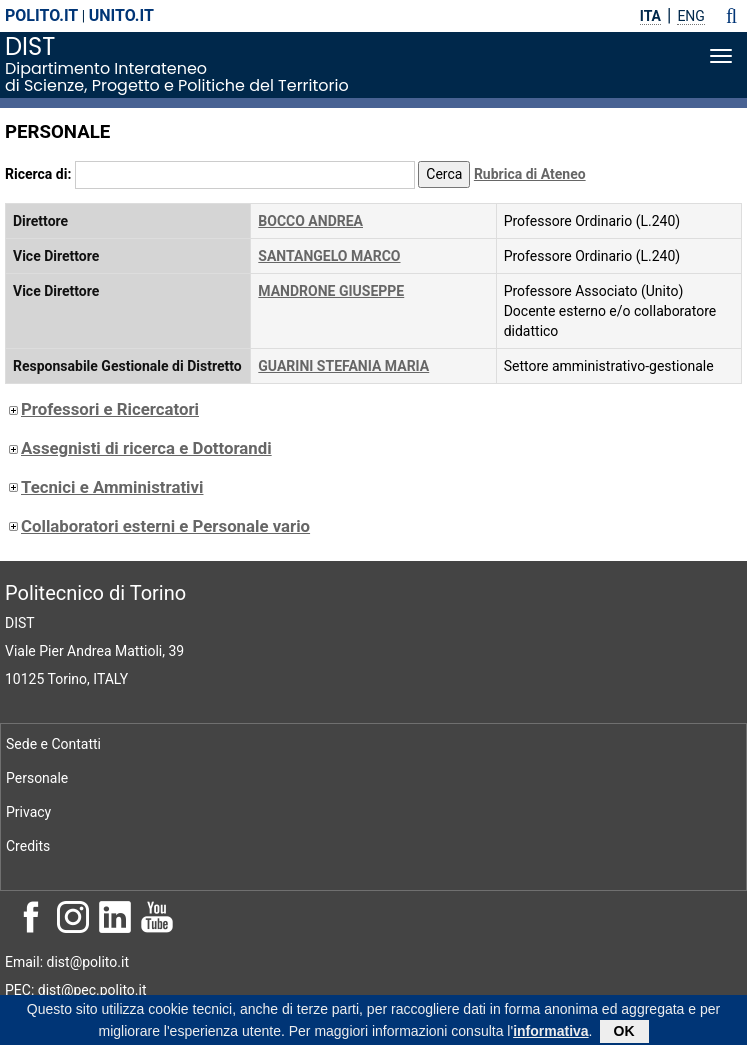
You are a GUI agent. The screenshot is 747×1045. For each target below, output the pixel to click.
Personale (37, 778)
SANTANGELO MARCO (329, 256)
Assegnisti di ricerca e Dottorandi (138, 448)
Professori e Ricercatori (102, 409)
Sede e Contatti (53, 744)
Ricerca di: (38, 174)
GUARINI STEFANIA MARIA (343, 366)
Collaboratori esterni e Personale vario (157, 526)
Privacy (28, 812)
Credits (28, 846)
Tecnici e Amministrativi (104, 487)
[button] (731, 16)
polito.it (41, 15)
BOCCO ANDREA (310, 221)
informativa (550, 1034)
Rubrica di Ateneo (530, 174)
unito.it (121, 15)
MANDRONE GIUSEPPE (331, 291)
